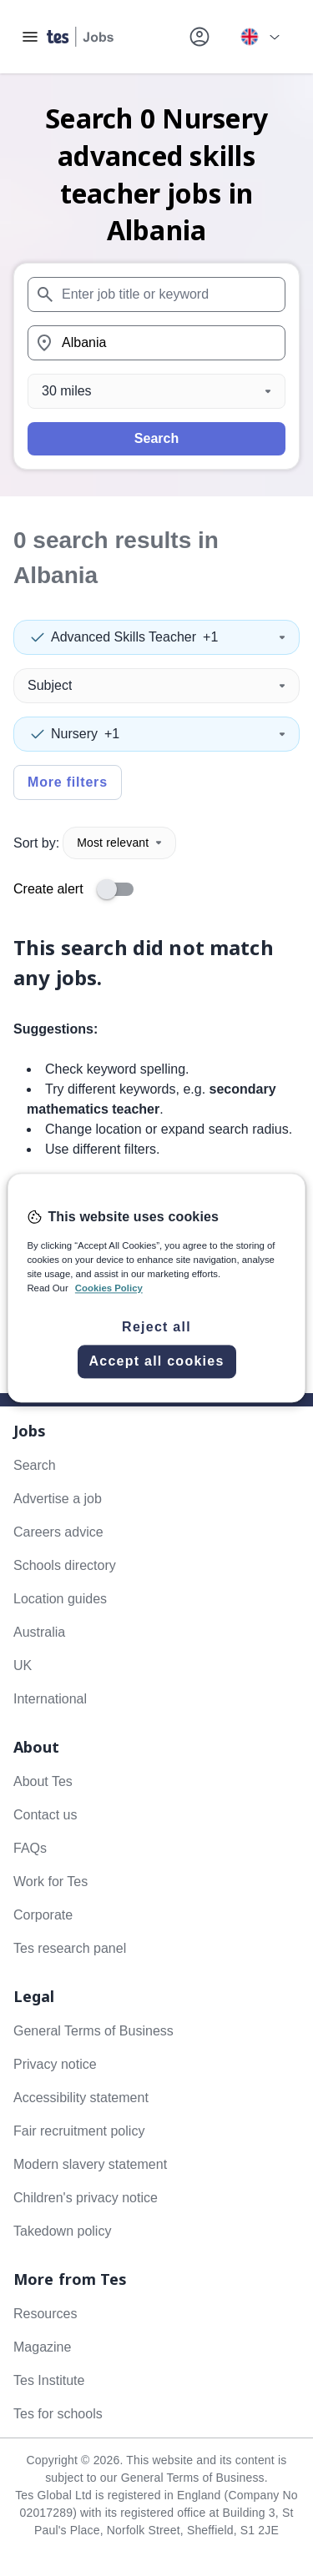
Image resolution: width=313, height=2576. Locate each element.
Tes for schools (58, 2414)
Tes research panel (69, 1948)
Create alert (48, 889)
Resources (45, 2314)
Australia (39, 1632)
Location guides (60, 1599)
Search (156, 438)
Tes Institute (48, 2380)
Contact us (45, 1815)
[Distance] (156, 391)
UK (22, 1665)
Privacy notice (55, 2064)
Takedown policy (62, 2231)
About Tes (43, 1781)
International (50, 1699)
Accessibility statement (81, 2097)
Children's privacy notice (85, 2198)
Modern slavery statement (90, 2164)
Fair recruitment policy (78, 2131)
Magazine (42, 2347)
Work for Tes (50, 1881)
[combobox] (156, 294)
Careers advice (58, 1532)
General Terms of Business (93, 2031)
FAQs (30, 1848)
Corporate (43, 1915)
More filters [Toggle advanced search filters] (68, 782)
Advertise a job (57, 1499)
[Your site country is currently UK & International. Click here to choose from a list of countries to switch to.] (259, 36)
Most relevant (119, 842)
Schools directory (64, 1565)
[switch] (120, 889)
